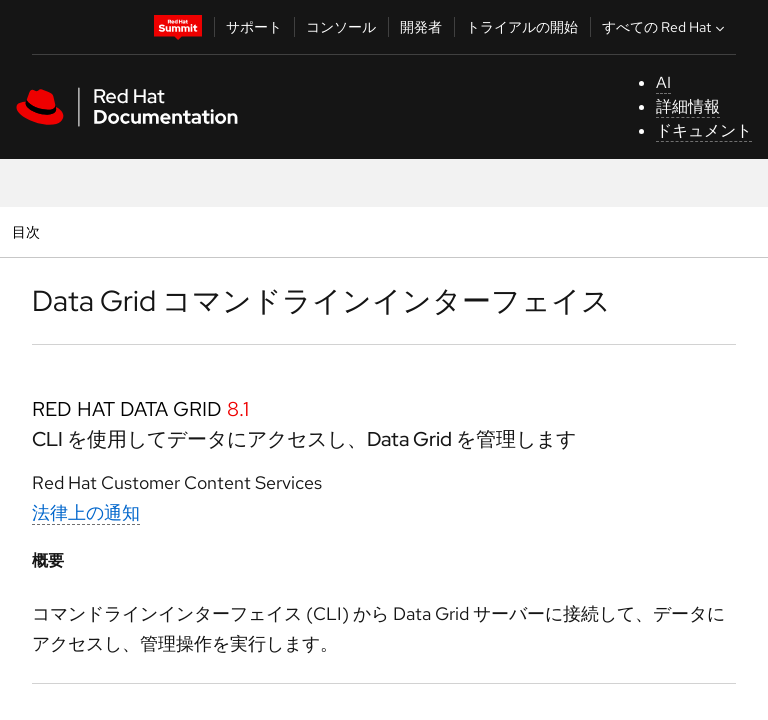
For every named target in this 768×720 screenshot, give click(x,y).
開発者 (421, 27)
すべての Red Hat (665, 27)
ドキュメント (704, 130)
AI (663, 82)
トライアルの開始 (522, 27)
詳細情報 (688, 106)
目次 (28, 231)
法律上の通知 (86, 512)
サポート (254, 27)
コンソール (341, 27)
